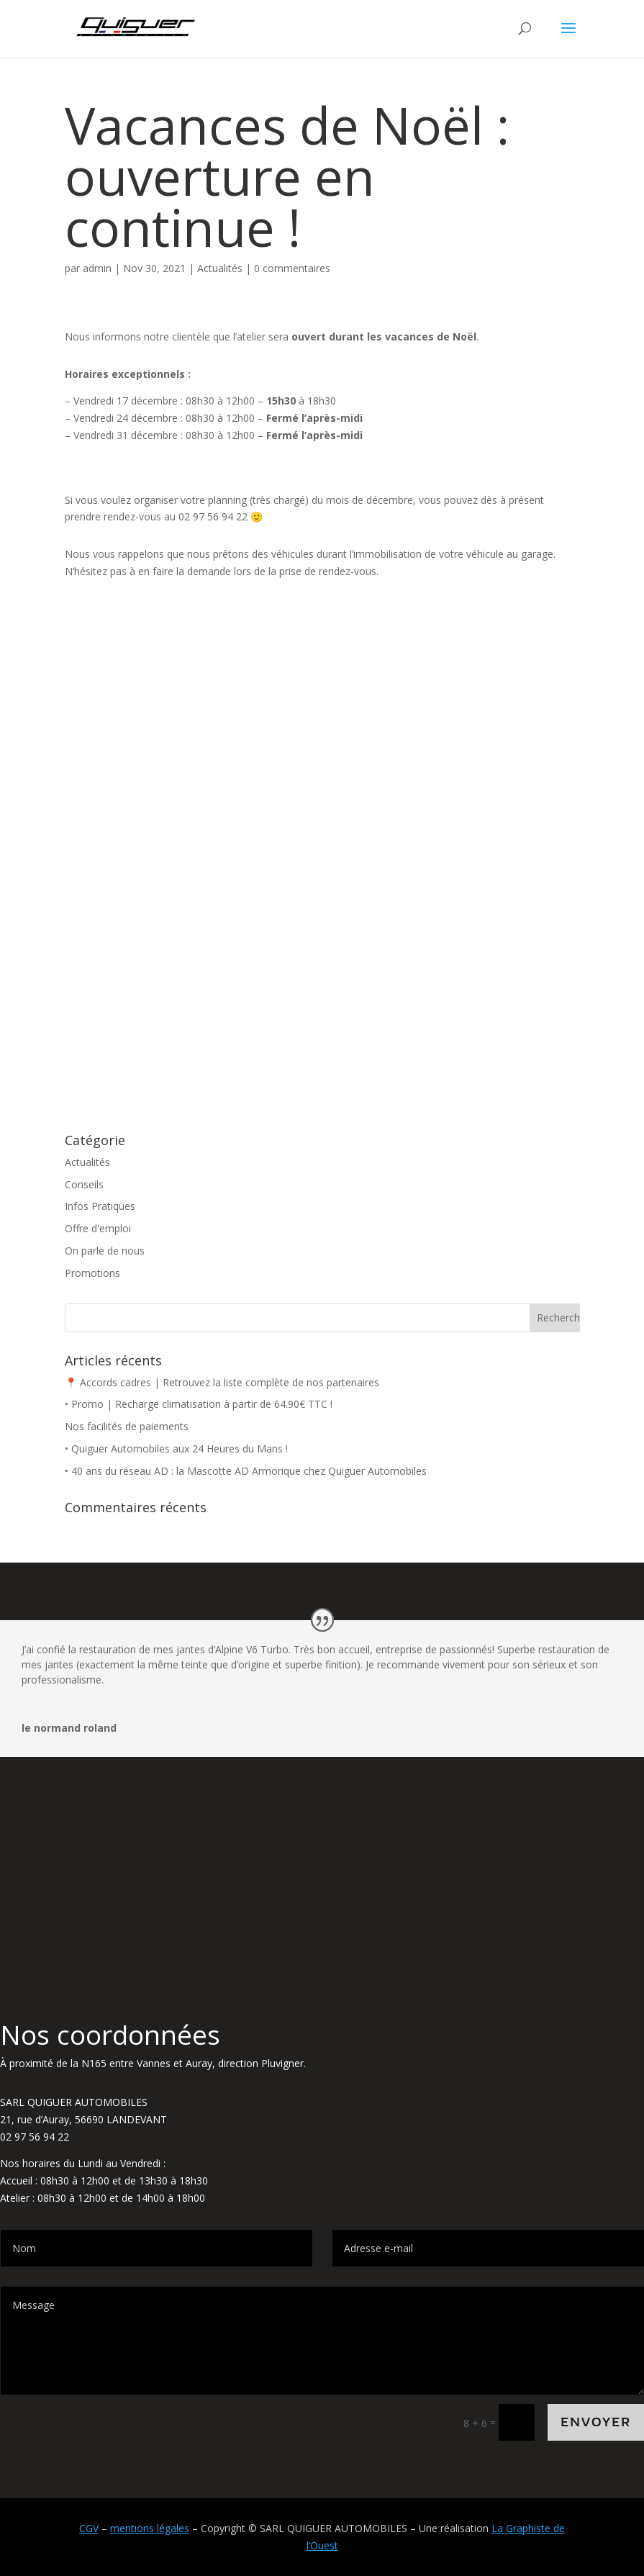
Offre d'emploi (98, 1228)
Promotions (92, 1273)
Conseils (84, 1184)
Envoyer (596, 2422)
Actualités (219, 268)
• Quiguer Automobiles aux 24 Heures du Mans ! (176, 1448)
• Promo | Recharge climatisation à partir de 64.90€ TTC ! (198, 1404)
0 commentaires (292, 268)
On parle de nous (105, 1250)
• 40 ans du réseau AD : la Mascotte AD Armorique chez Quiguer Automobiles (246, 1471)
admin (97, 268)
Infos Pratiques (100, 1206)
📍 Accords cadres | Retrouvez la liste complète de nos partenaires (222, 1382)
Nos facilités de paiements (127, 1426)
